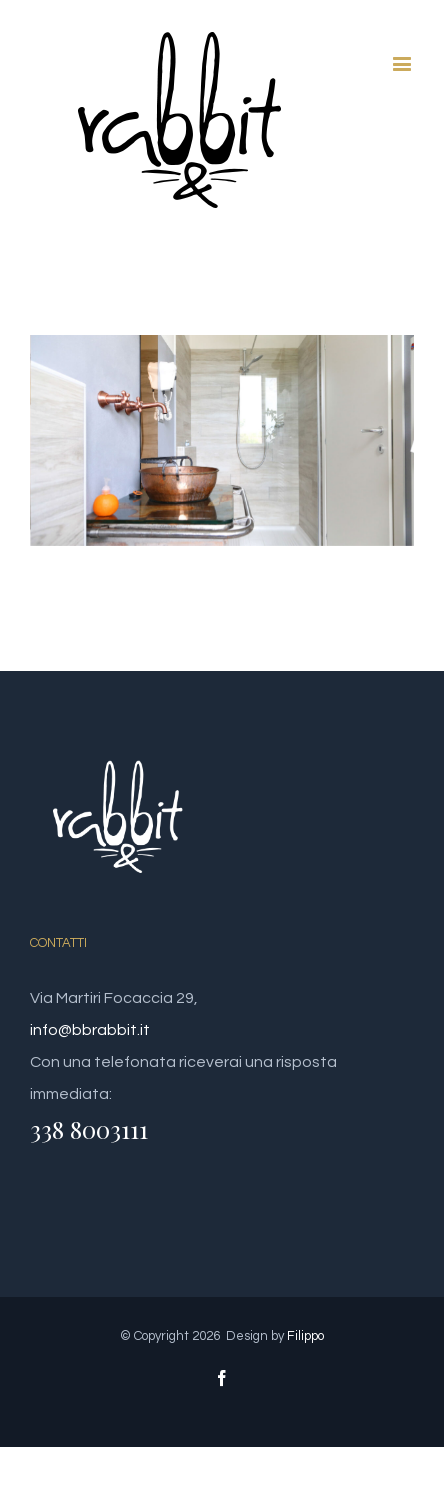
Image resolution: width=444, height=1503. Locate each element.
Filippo (305, 1336)
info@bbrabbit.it (90, 1030)
